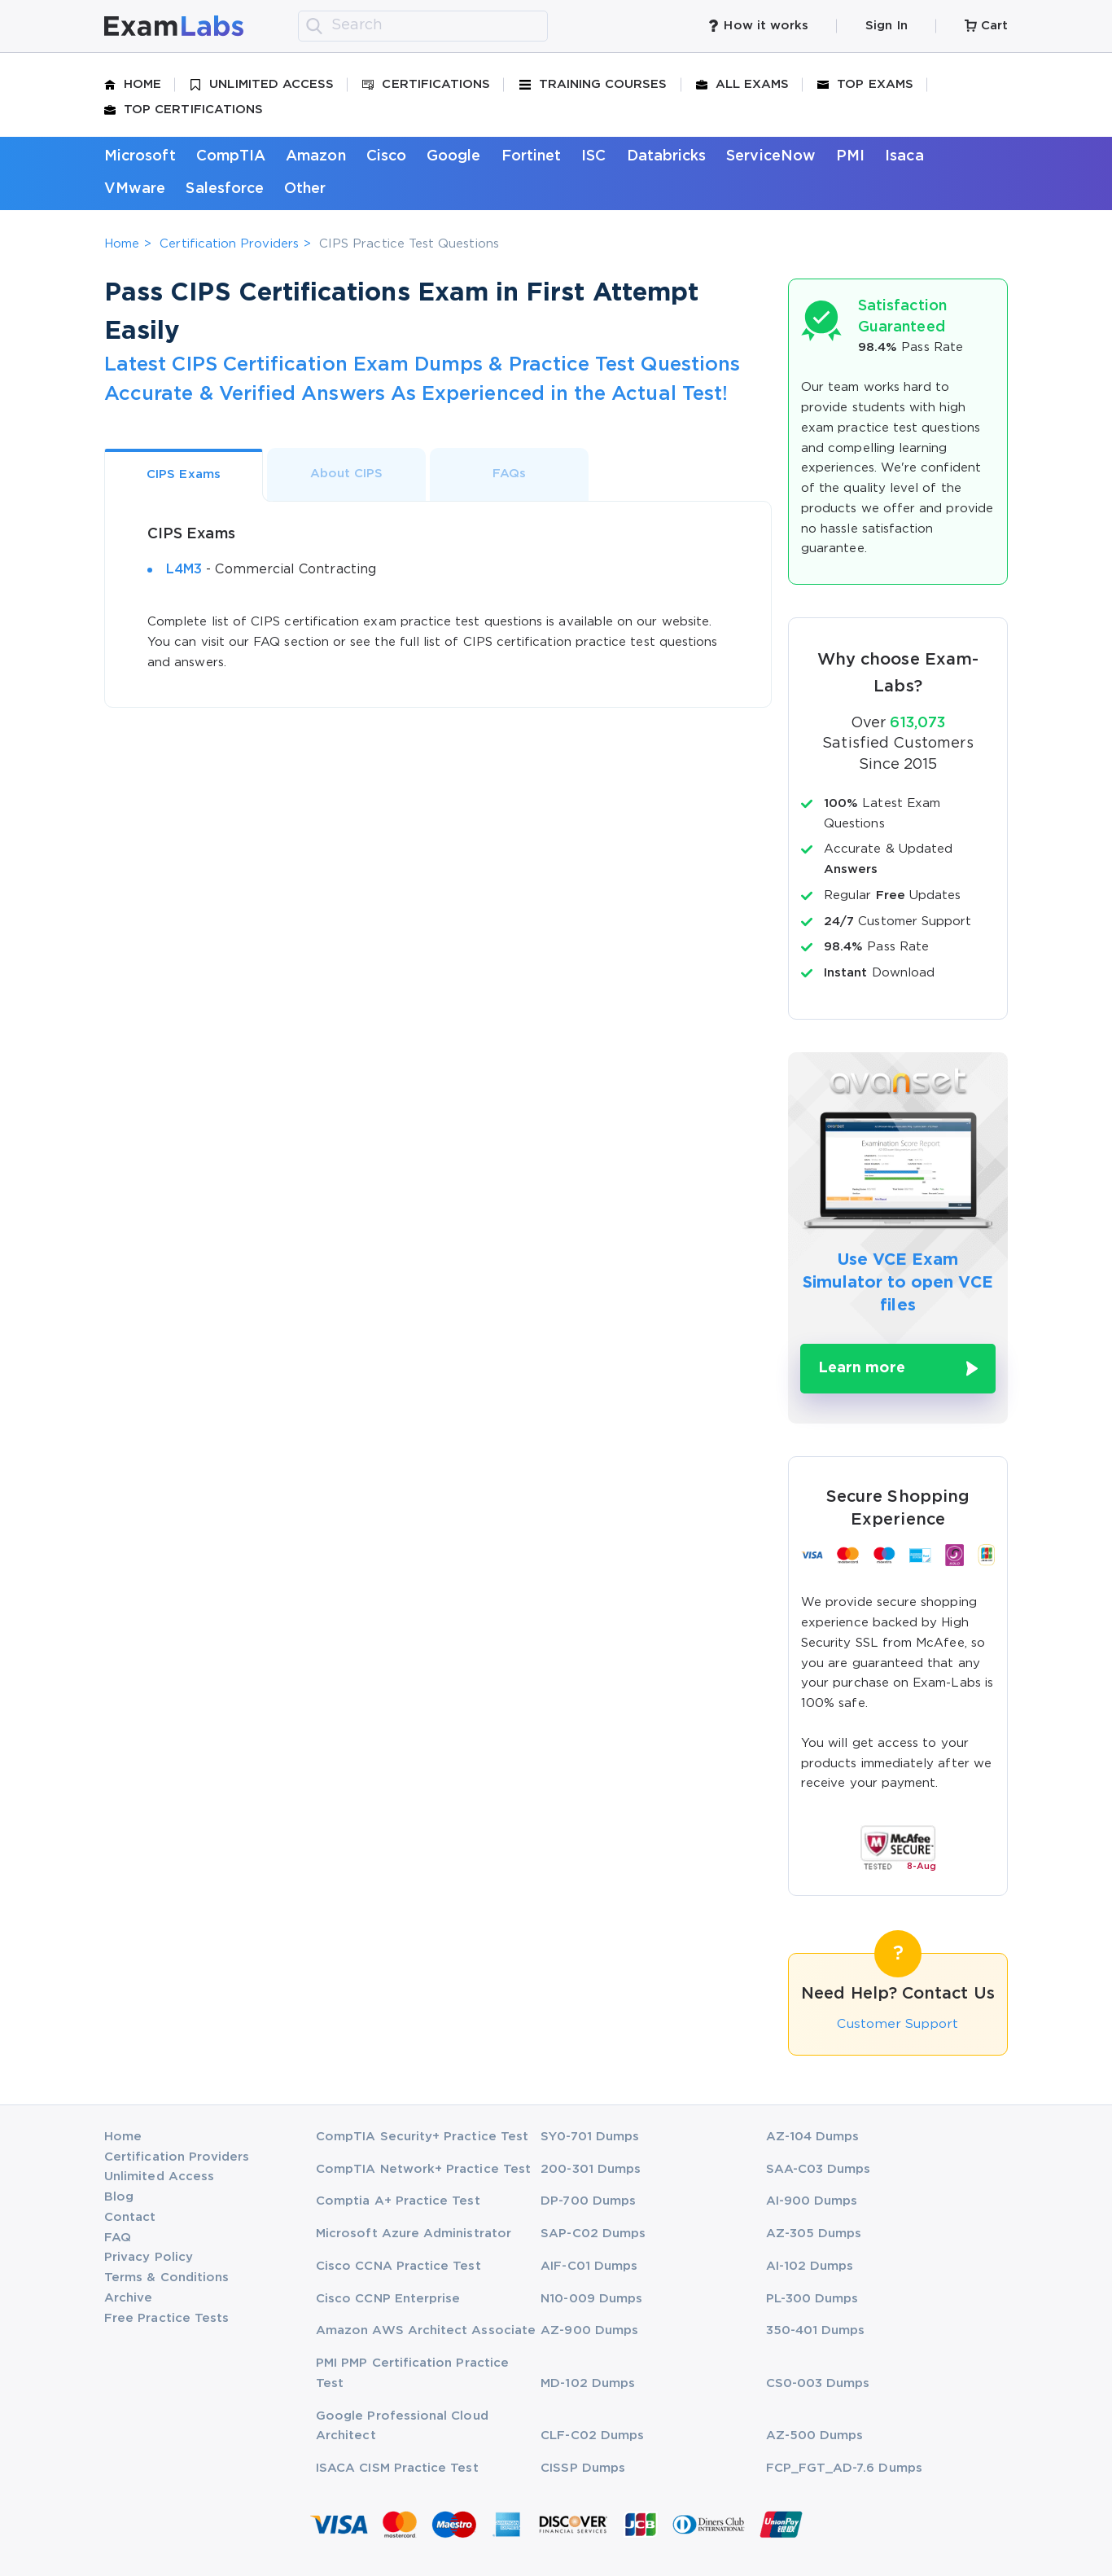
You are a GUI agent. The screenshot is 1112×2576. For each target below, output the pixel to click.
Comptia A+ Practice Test (398, 2201)
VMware (134, 188)
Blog (119, 2197)
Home (132, 84)
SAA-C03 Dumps (818, 2168)
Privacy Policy (148, 2257)
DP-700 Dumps (588, 2201)
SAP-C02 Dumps (593, 2233)
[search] (314, 26)
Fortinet (531, 156)
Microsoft (140, 156)
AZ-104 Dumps (813, 2136)
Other (305, 188)
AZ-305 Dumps (814, 2233)
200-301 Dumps (591, 2168)
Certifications (426, 84)
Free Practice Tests (166, 2317)
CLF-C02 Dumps (592, 2435)
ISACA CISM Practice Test (397, 2468)
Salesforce (225, 188)
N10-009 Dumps (591, 2298)
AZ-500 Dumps (815, 2435)
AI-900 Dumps (812, 2201)
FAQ (117, 2237)
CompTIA (230, 156)
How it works (757, 26)
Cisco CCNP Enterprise (388, 2298)
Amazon (315, 156)
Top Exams (865, 84)
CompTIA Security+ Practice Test (422, 2136)
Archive (128, 2297)
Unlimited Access (262, 84)
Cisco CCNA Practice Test (398, 2265)
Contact (129, 2216)
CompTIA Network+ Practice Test (423, 2168)
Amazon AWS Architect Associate (426, 2330)
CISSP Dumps (583, 2468)
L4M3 (184, 570)
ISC (593, 156)
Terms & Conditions (166, 2277)
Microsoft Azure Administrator (413, 2233)
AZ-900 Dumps (589, 2330)
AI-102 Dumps (810, 2265)
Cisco (386, 156)
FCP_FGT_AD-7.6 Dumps (844, 2468)
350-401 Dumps (815, 2330)
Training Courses (593, 84)
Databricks (667, 156)
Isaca (904, 156)
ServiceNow (771, 156)
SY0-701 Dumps (590, 2136)
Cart (986, 26)
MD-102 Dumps (588, 2382)
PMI (850, 156)
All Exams (743, 84)
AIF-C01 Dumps (589, 2265)
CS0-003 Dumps (818, 2382)
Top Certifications (183, 110)
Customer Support (898, 2024)
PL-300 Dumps (812, 2298)
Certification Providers (229, 244)
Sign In (886, 25)
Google (453, 156)
